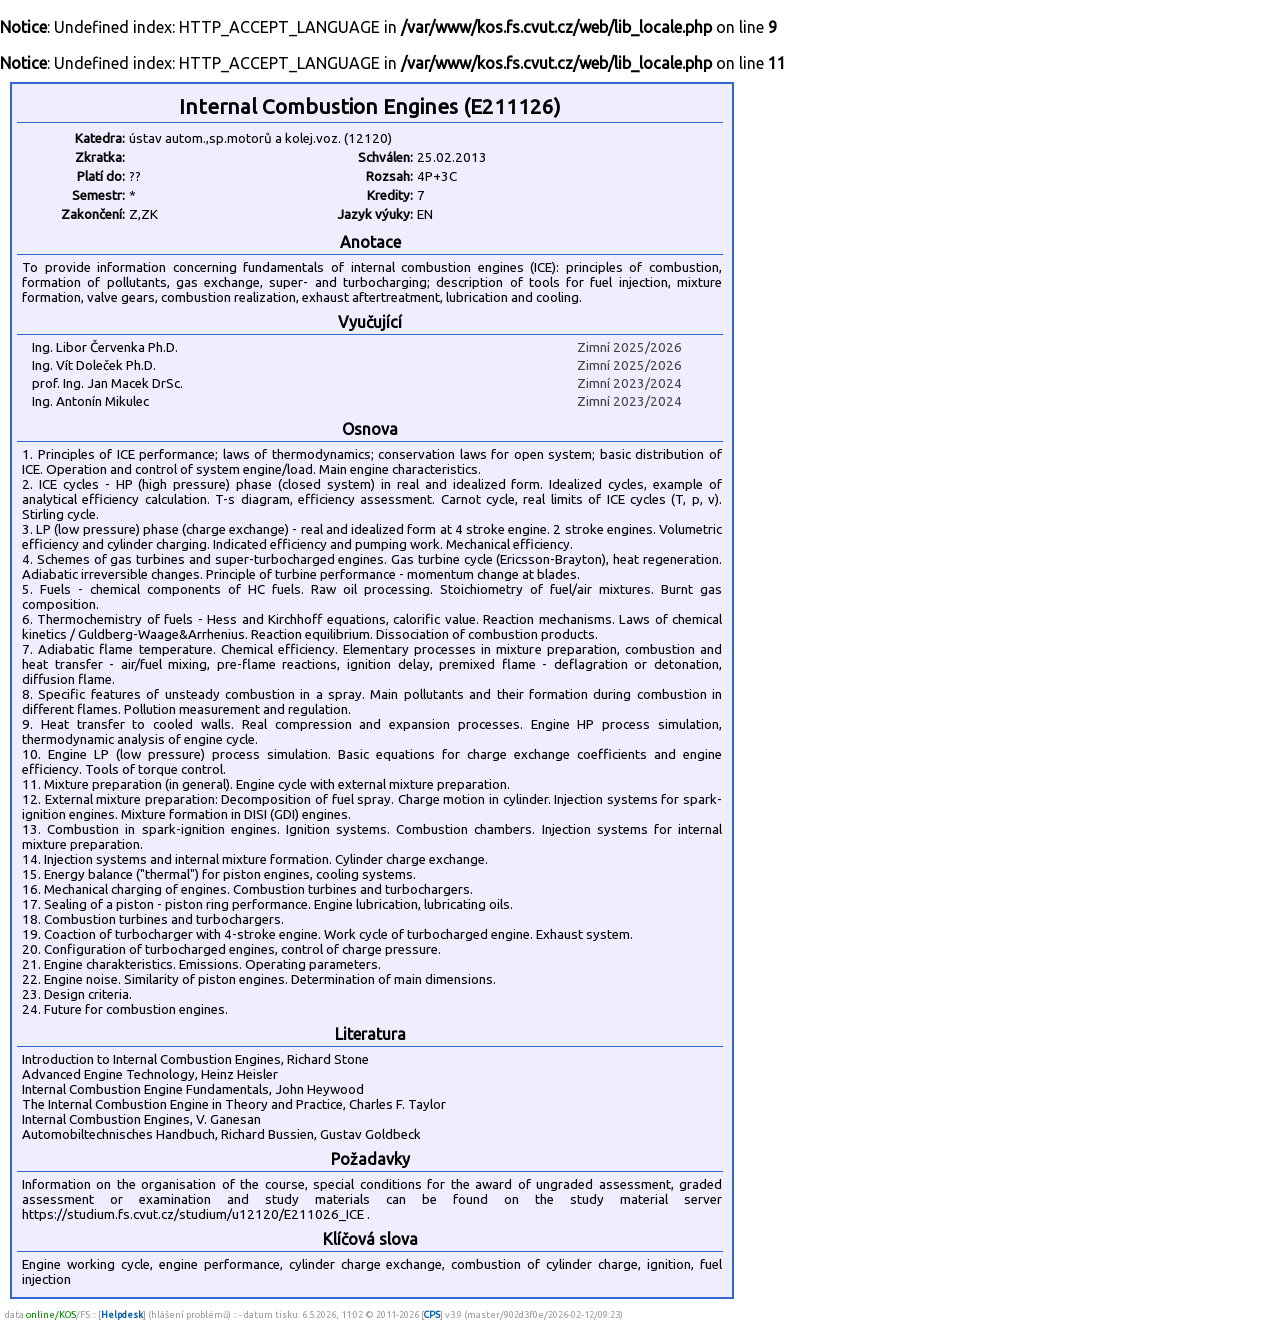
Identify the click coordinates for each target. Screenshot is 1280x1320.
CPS (432, 1314)
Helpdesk (122, 1314)
